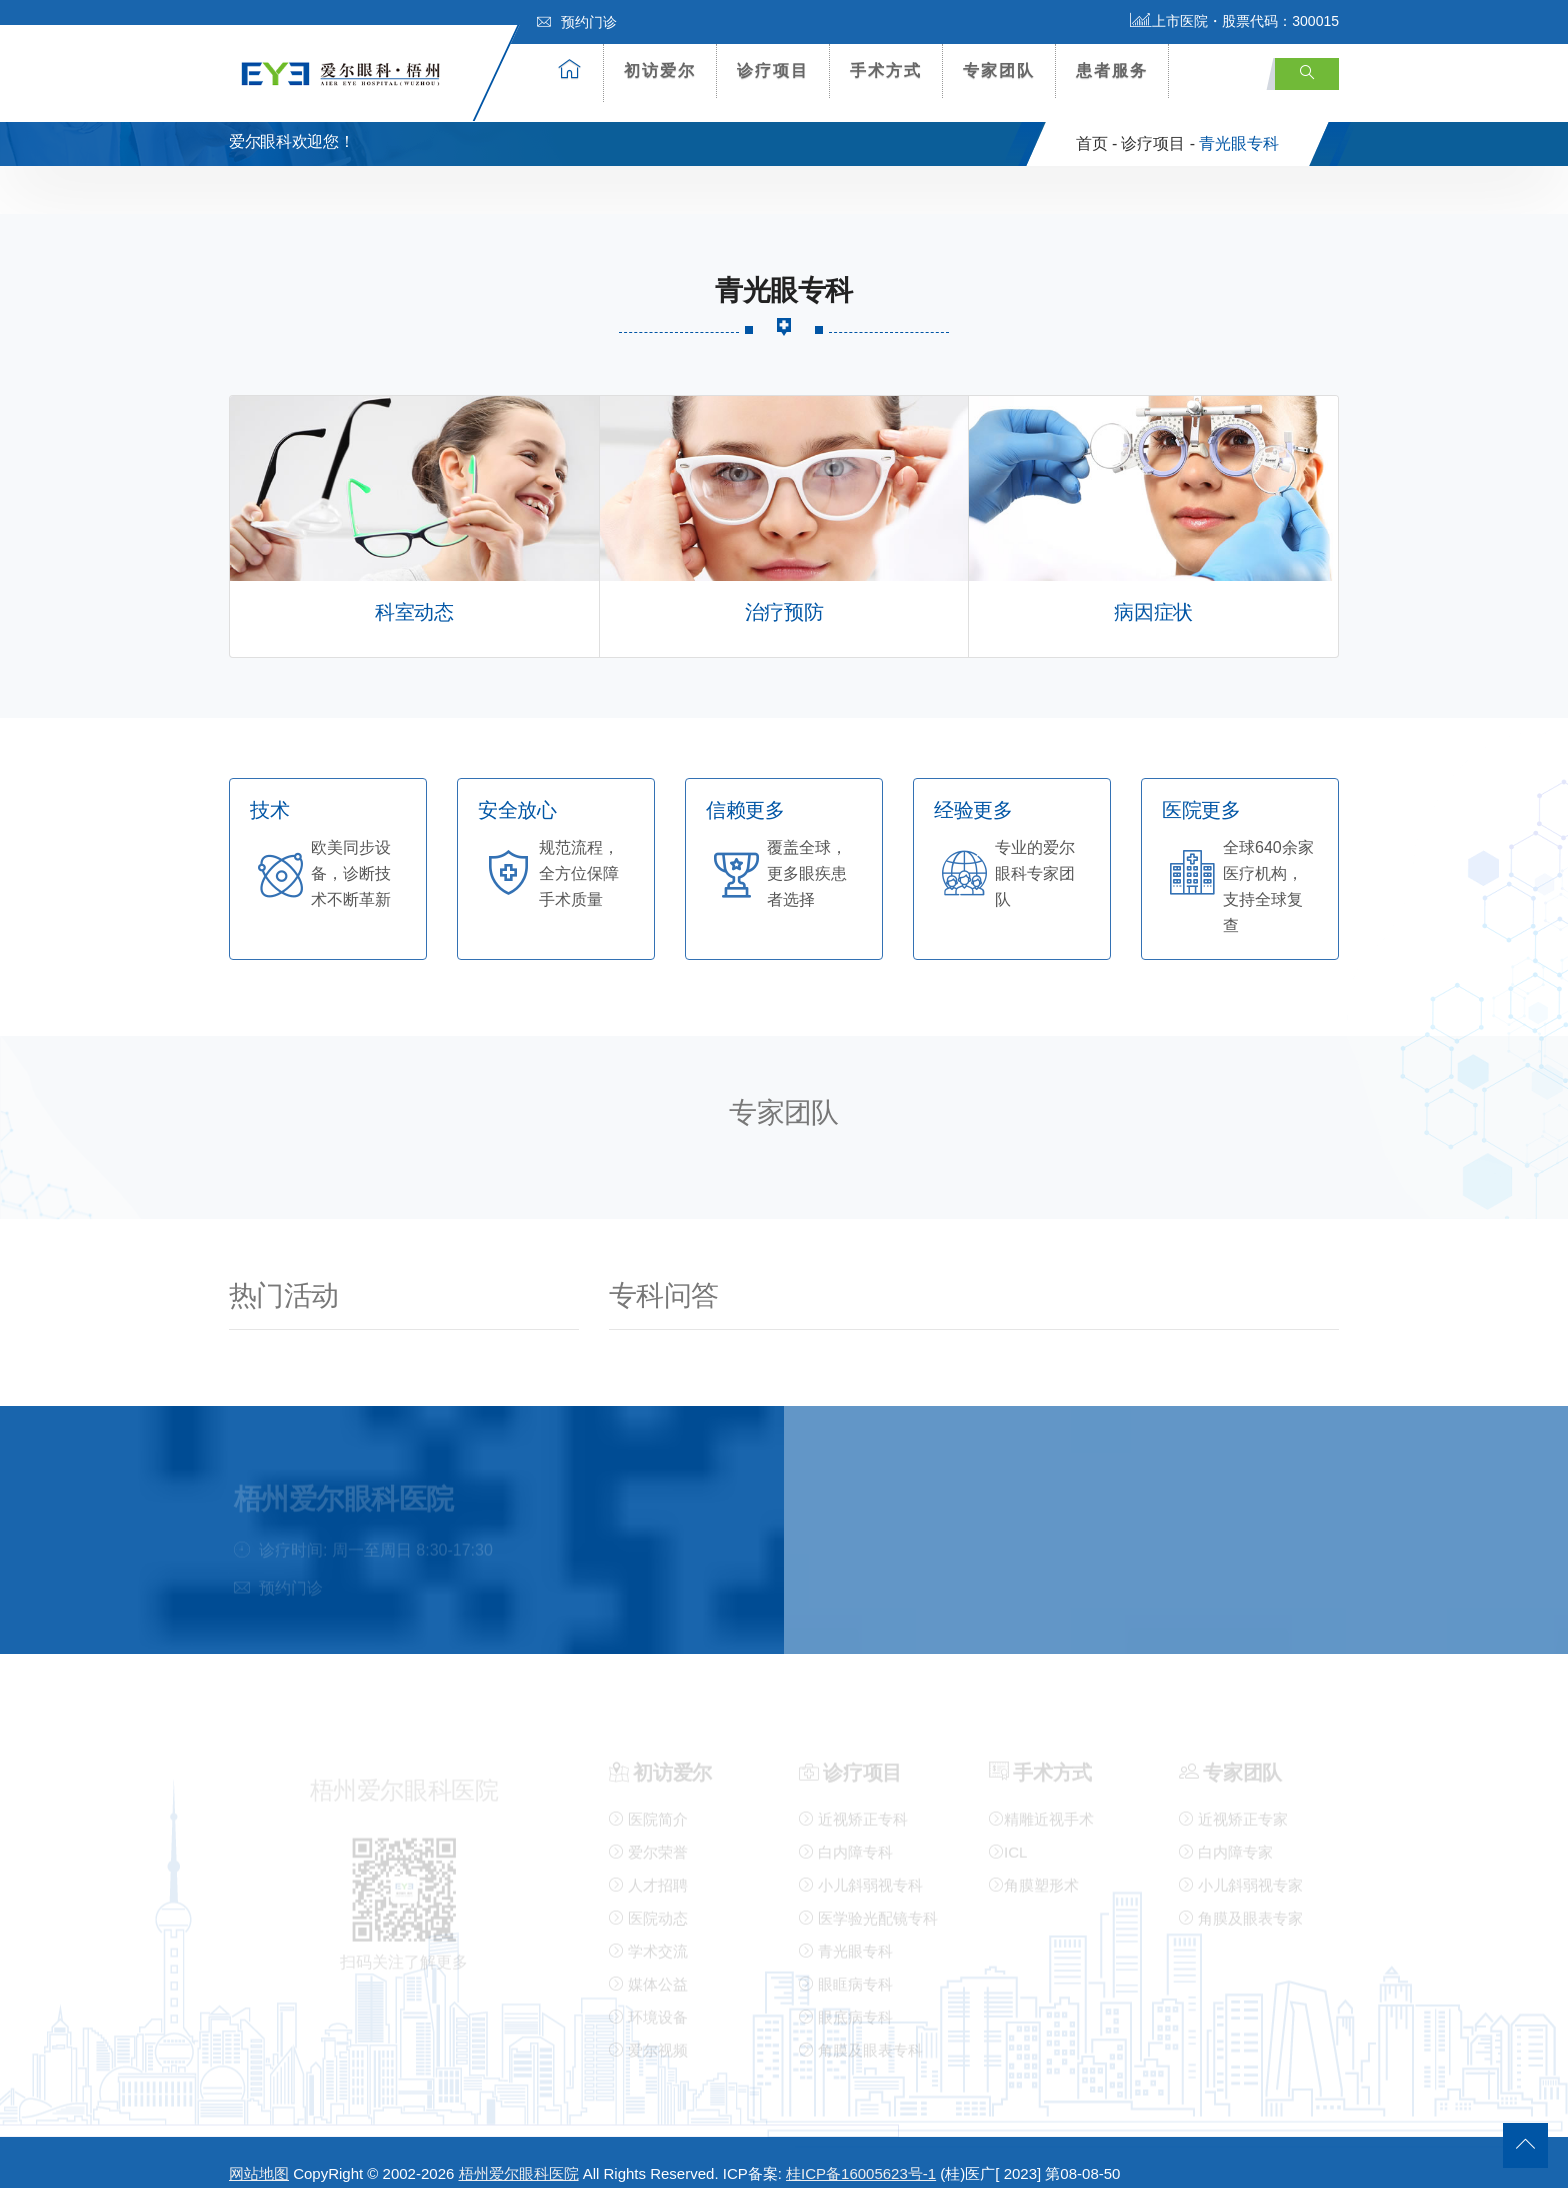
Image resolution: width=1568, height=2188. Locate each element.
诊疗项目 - (1158, 123)
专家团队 (999, 70)
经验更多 (973, 790)
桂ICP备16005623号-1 (861, 2154)
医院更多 (1201, 790)
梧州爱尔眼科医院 (519, 2154)
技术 (269, 790)
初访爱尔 (660, 70)
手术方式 (886, 70)
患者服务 (1112, 70)
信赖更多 (745, 790)
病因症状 (1153, 592)
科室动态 (414, 592)
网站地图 (259, 2154)
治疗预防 (784, 592)
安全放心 (517, 790)
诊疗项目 (773, 70)
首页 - (1097, 123)
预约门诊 (577, 22)
